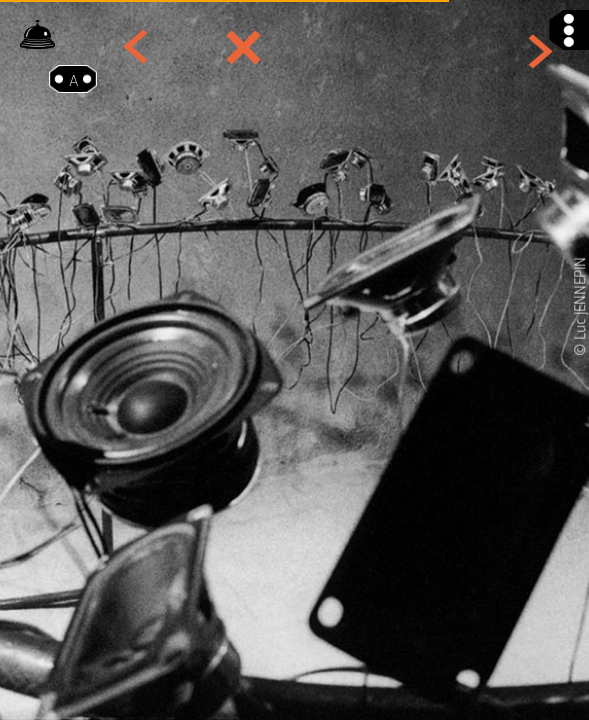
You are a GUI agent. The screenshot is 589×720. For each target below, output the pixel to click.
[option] (294, 360)
